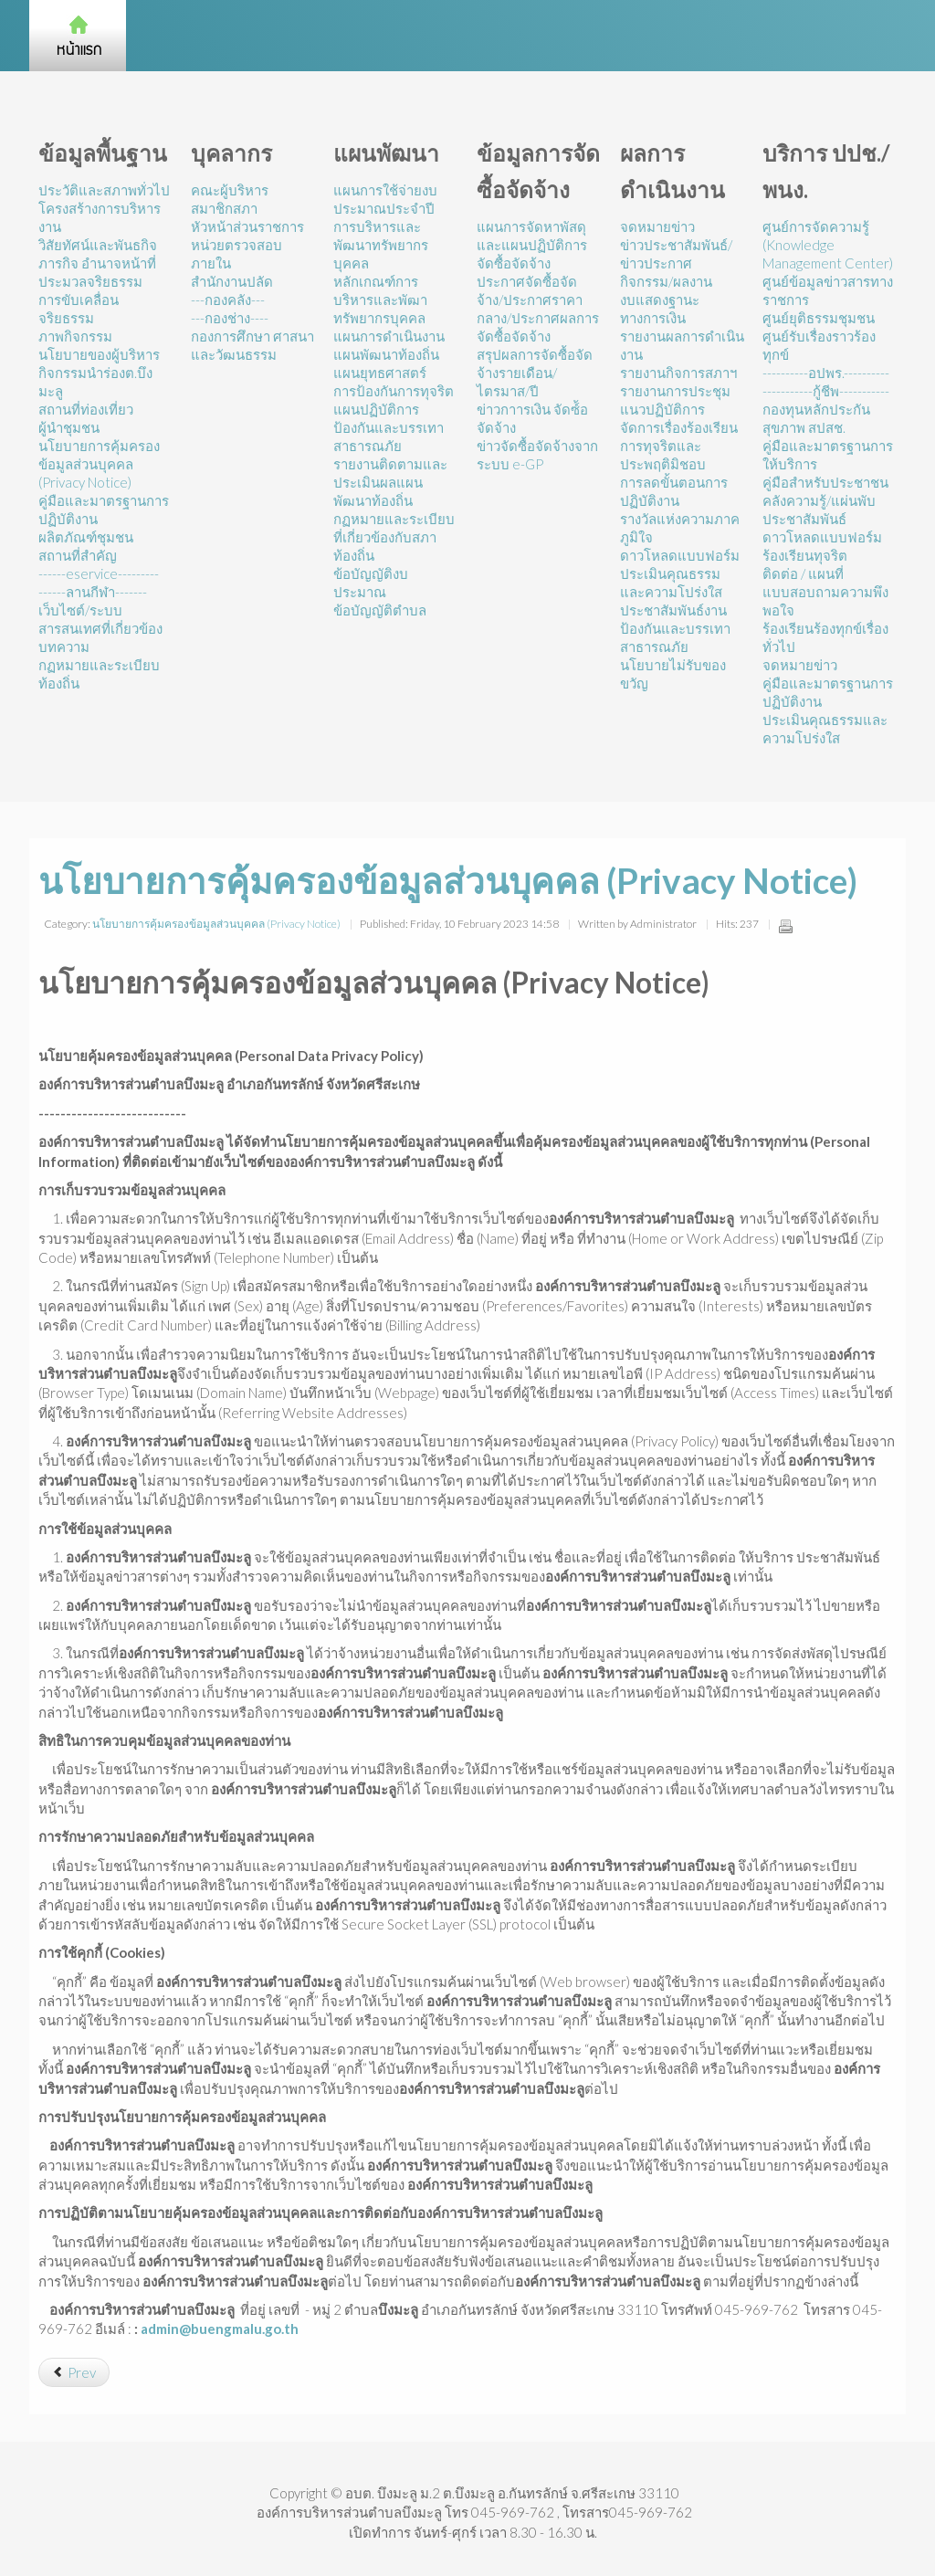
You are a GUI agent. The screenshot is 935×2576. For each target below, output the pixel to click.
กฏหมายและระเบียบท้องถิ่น (99, 674)
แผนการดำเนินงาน (389, 336)
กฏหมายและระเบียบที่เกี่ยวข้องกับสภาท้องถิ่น (394, 536)
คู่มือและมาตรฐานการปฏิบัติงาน (103, 509)
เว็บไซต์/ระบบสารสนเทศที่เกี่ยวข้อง (100, 619)
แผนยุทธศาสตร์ (379, 372)
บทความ (63, 646)
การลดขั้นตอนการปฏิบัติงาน (674, 491)
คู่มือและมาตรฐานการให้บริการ (827, 454)
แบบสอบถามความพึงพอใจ (825, 601)
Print (785, 926)
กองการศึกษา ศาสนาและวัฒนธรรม (252, 345)
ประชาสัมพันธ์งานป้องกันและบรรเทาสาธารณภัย (675, 628)
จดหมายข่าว (657, 226)
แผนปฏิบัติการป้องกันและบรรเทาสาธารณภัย (388, 427)
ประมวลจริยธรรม (90, 281)
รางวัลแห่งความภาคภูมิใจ (680, 527)
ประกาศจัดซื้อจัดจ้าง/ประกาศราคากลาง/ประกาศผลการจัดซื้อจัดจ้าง (538, 308)
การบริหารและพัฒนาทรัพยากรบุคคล (380, 244)
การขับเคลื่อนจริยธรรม (78, 308)
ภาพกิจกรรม (75, 336)
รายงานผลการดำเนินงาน (682, 345)
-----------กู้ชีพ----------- (825, 391)
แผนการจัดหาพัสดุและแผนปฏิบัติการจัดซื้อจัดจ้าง (532, 244)
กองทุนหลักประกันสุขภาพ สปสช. (816, 418)
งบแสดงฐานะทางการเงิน (659, 308)
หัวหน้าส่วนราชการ (247, 226)
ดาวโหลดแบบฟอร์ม (680, 555)
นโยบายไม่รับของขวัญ (673, 674)
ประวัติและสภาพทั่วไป (104, 190)
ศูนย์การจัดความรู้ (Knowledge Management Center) (827, 244)
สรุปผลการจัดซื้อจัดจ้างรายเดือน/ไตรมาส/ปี (535, 372)
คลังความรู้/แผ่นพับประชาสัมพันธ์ (819, 509)
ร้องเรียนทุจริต (804, 555)
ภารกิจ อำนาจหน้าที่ (97, 263)
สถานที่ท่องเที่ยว (85, 409)
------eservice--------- (98, 573)
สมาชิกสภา (224, 208)
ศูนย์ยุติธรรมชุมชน (818, 318)
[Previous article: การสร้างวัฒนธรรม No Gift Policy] (74, 2372)
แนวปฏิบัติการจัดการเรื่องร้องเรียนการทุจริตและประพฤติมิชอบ (679, 436)
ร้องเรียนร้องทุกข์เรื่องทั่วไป (825, 637)
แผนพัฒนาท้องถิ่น (386, 354)
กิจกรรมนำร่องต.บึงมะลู (95, 381)
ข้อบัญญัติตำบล (379, 610)
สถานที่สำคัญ (77, 555)
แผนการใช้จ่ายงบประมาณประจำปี (385, 199)
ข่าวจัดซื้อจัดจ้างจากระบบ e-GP (537, 454)
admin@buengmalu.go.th (220, 2328)
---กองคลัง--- (228, 299)
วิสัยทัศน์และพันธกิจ (97, 245)
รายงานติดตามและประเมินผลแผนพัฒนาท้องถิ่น (390, 482)
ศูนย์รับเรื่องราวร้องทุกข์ (819, 345)
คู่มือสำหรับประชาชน (825, 482)
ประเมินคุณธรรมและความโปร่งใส (671, 582)
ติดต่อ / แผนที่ (803, 573)
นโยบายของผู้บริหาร (99, 354)
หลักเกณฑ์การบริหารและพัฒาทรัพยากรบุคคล (380, 299)
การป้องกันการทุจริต (393, 391)
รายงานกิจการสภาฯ (678, 372)
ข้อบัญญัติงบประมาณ (370, 582)
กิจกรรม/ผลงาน (666, 281)
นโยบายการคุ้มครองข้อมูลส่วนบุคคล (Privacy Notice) (99, 463)
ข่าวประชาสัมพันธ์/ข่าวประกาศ (676, 254)
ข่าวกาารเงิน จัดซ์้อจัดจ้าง (532, 418)
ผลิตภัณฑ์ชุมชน (85, 537)
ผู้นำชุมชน (69, 427)
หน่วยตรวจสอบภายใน (236, 254)
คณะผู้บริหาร (229, 190)
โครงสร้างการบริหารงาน (99, 217)
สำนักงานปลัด (232, 281)
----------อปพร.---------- (825, 372)
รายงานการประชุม (675, 391)
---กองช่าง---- (229, 318)
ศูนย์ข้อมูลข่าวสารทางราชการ (827, 290)
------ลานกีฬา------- (92, 592)
